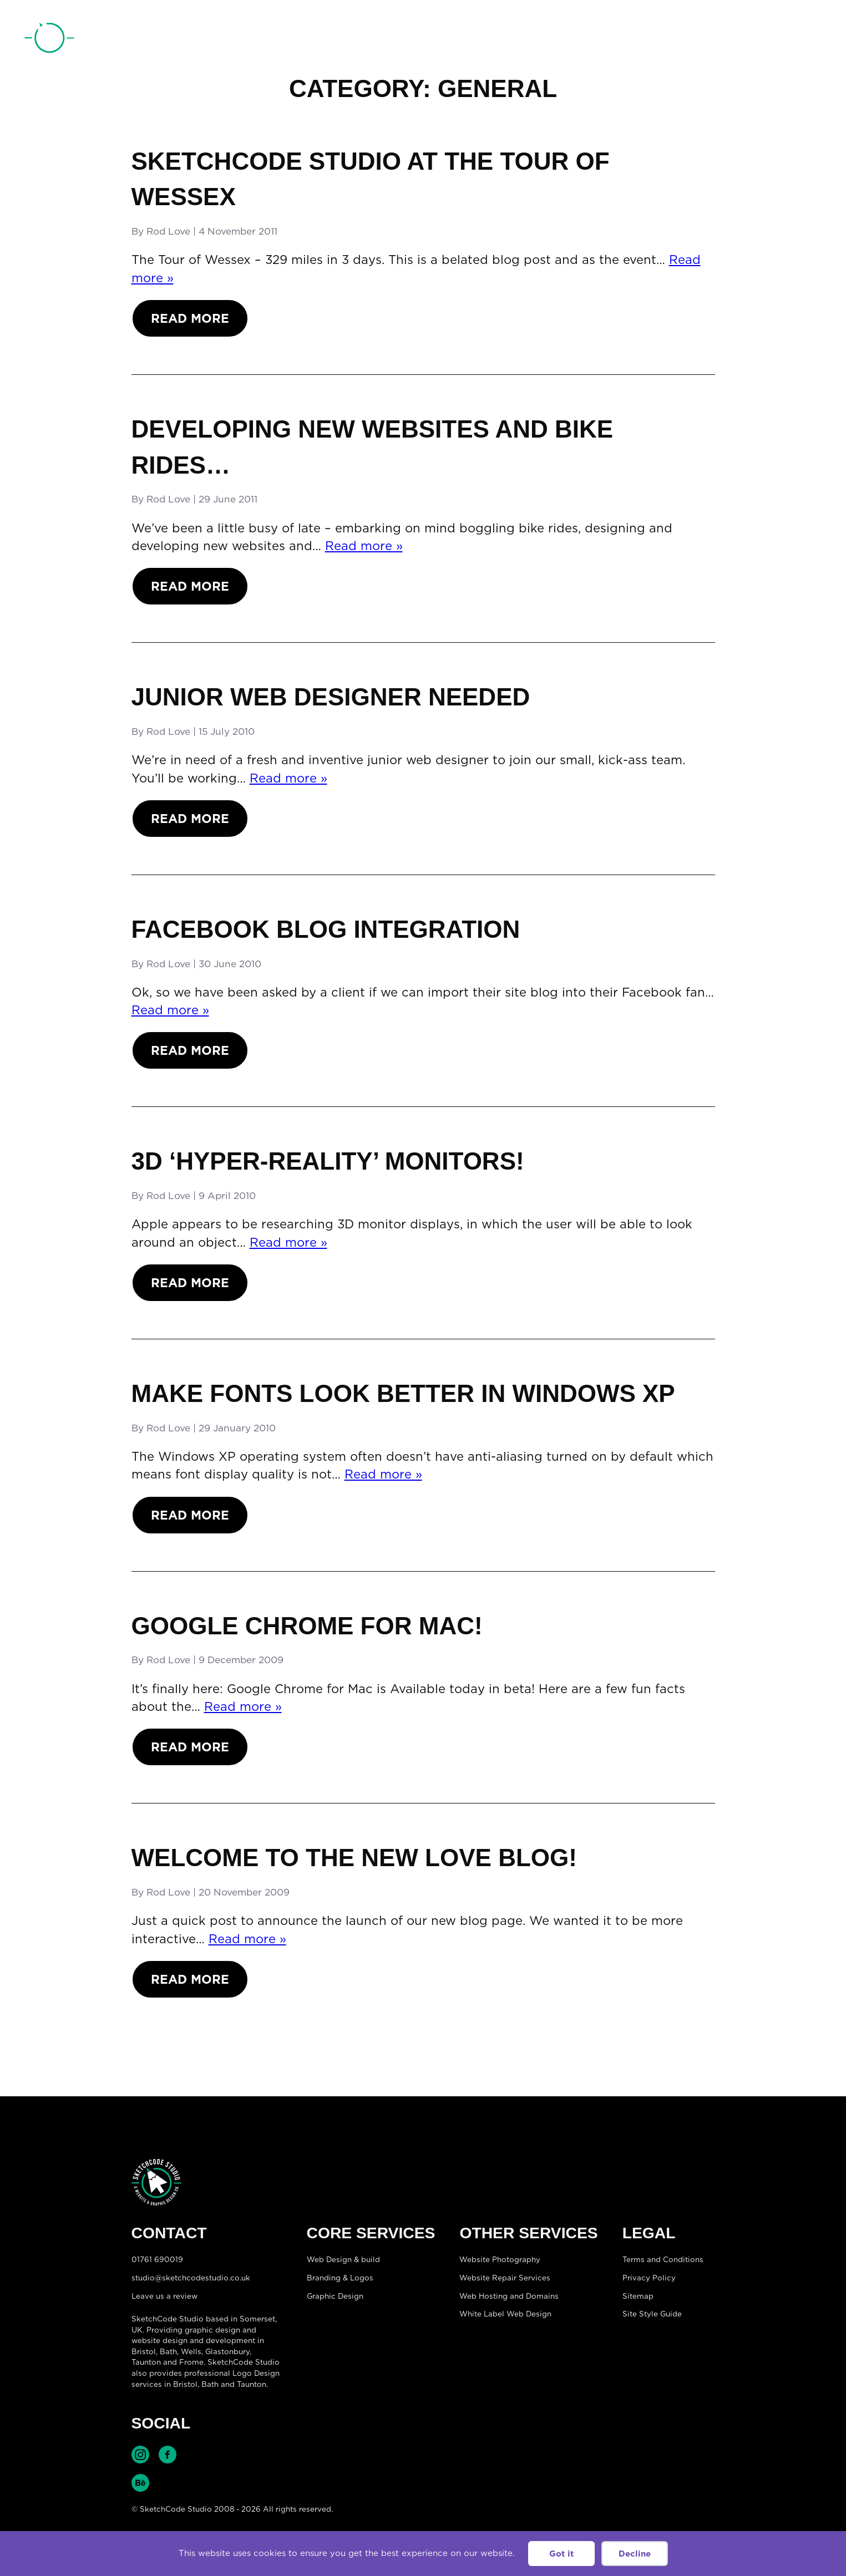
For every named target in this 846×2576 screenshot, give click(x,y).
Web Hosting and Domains (509, 2296)
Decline (635, 2553)
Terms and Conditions (662, 2259)
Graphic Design (335, 2296)
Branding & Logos (340, 2278)
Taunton (146, 2362)
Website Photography (499, 2259)
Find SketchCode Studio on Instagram (140, 2454)
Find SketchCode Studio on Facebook (167, 2454)
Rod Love (168, 231)
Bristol (185, 2384)
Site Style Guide (652, 2314)
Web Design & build (343, 2259)
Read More (190, 318)
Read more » (364, 545)
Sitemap (638, 2296)
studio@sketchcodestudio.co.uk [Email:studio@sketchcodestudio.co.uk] (190, 2278)
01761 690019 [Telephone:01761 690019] (758, 40)
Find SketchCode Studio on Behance (140, 2483)
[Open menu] (810, 39)
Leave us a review (164, 2296)
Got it (561, 2553)
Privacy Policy (649, 2278)
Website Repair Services (504, 2278)
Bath (168, 2351)
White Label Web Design (505, 2314)
